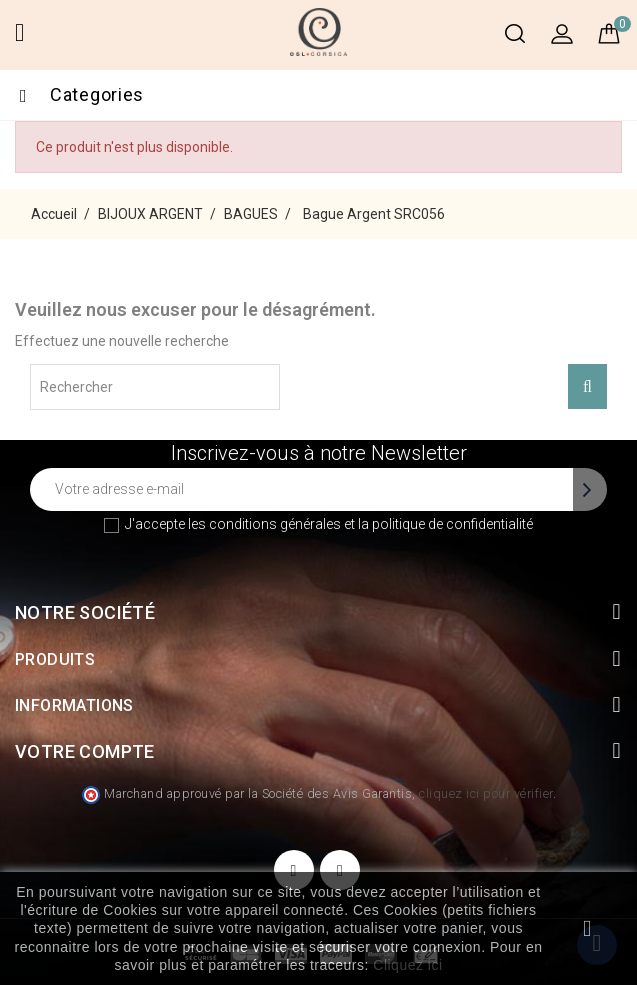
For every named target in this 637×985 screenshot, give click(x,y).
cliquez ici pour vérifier (486, 793)
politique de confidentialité (452, 524)
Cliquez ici (407, 965)
